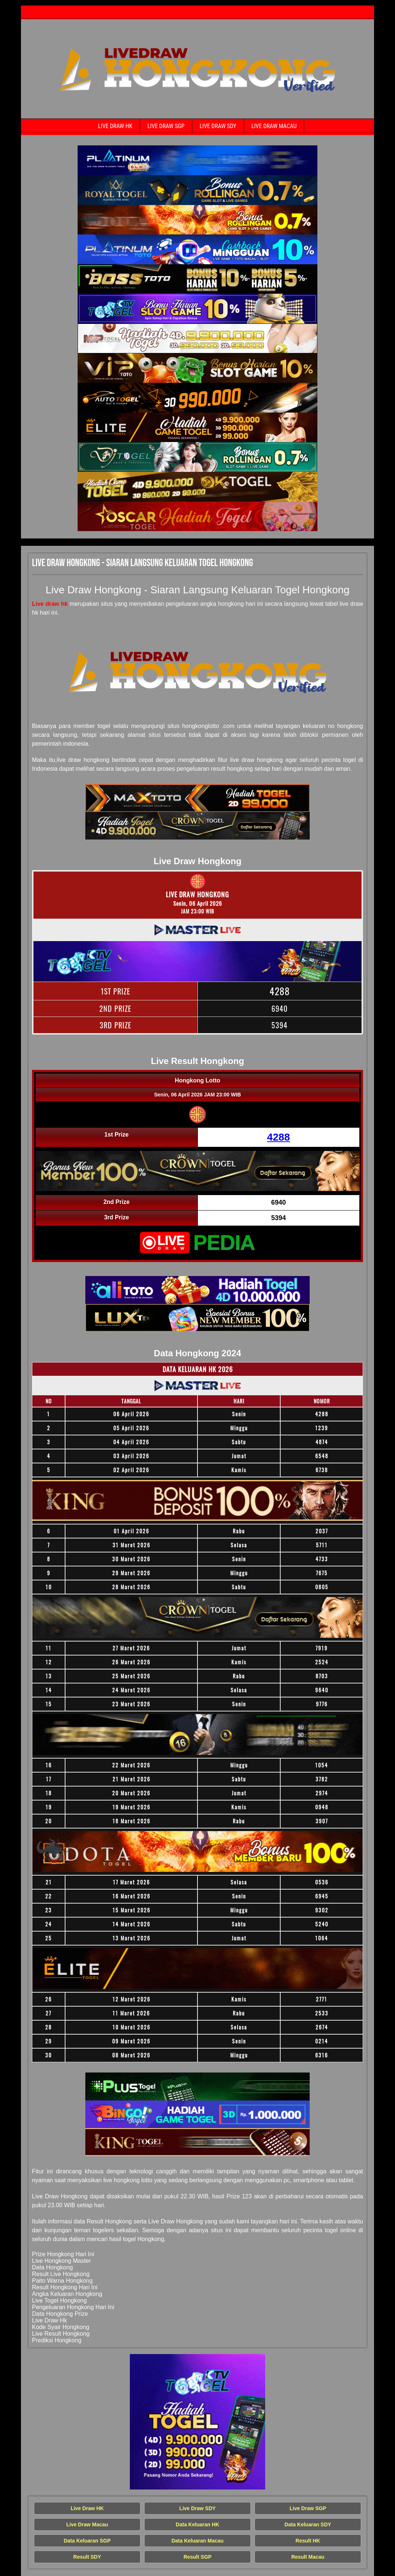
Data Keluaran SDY (308, 2524)
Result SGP (197, 2557)
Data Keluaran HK (197, 2524)
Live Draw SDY (218, 126)
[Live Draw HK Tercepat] (197, 160)
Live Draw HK (115, 126)
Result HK (308, 2541)
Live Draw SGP (166, 126)
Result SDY (87, 2557)
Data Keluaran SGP (87, 2541)
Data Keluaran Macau (197, 2541)
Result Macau (307, 2557)
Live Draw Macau (274, 126)
